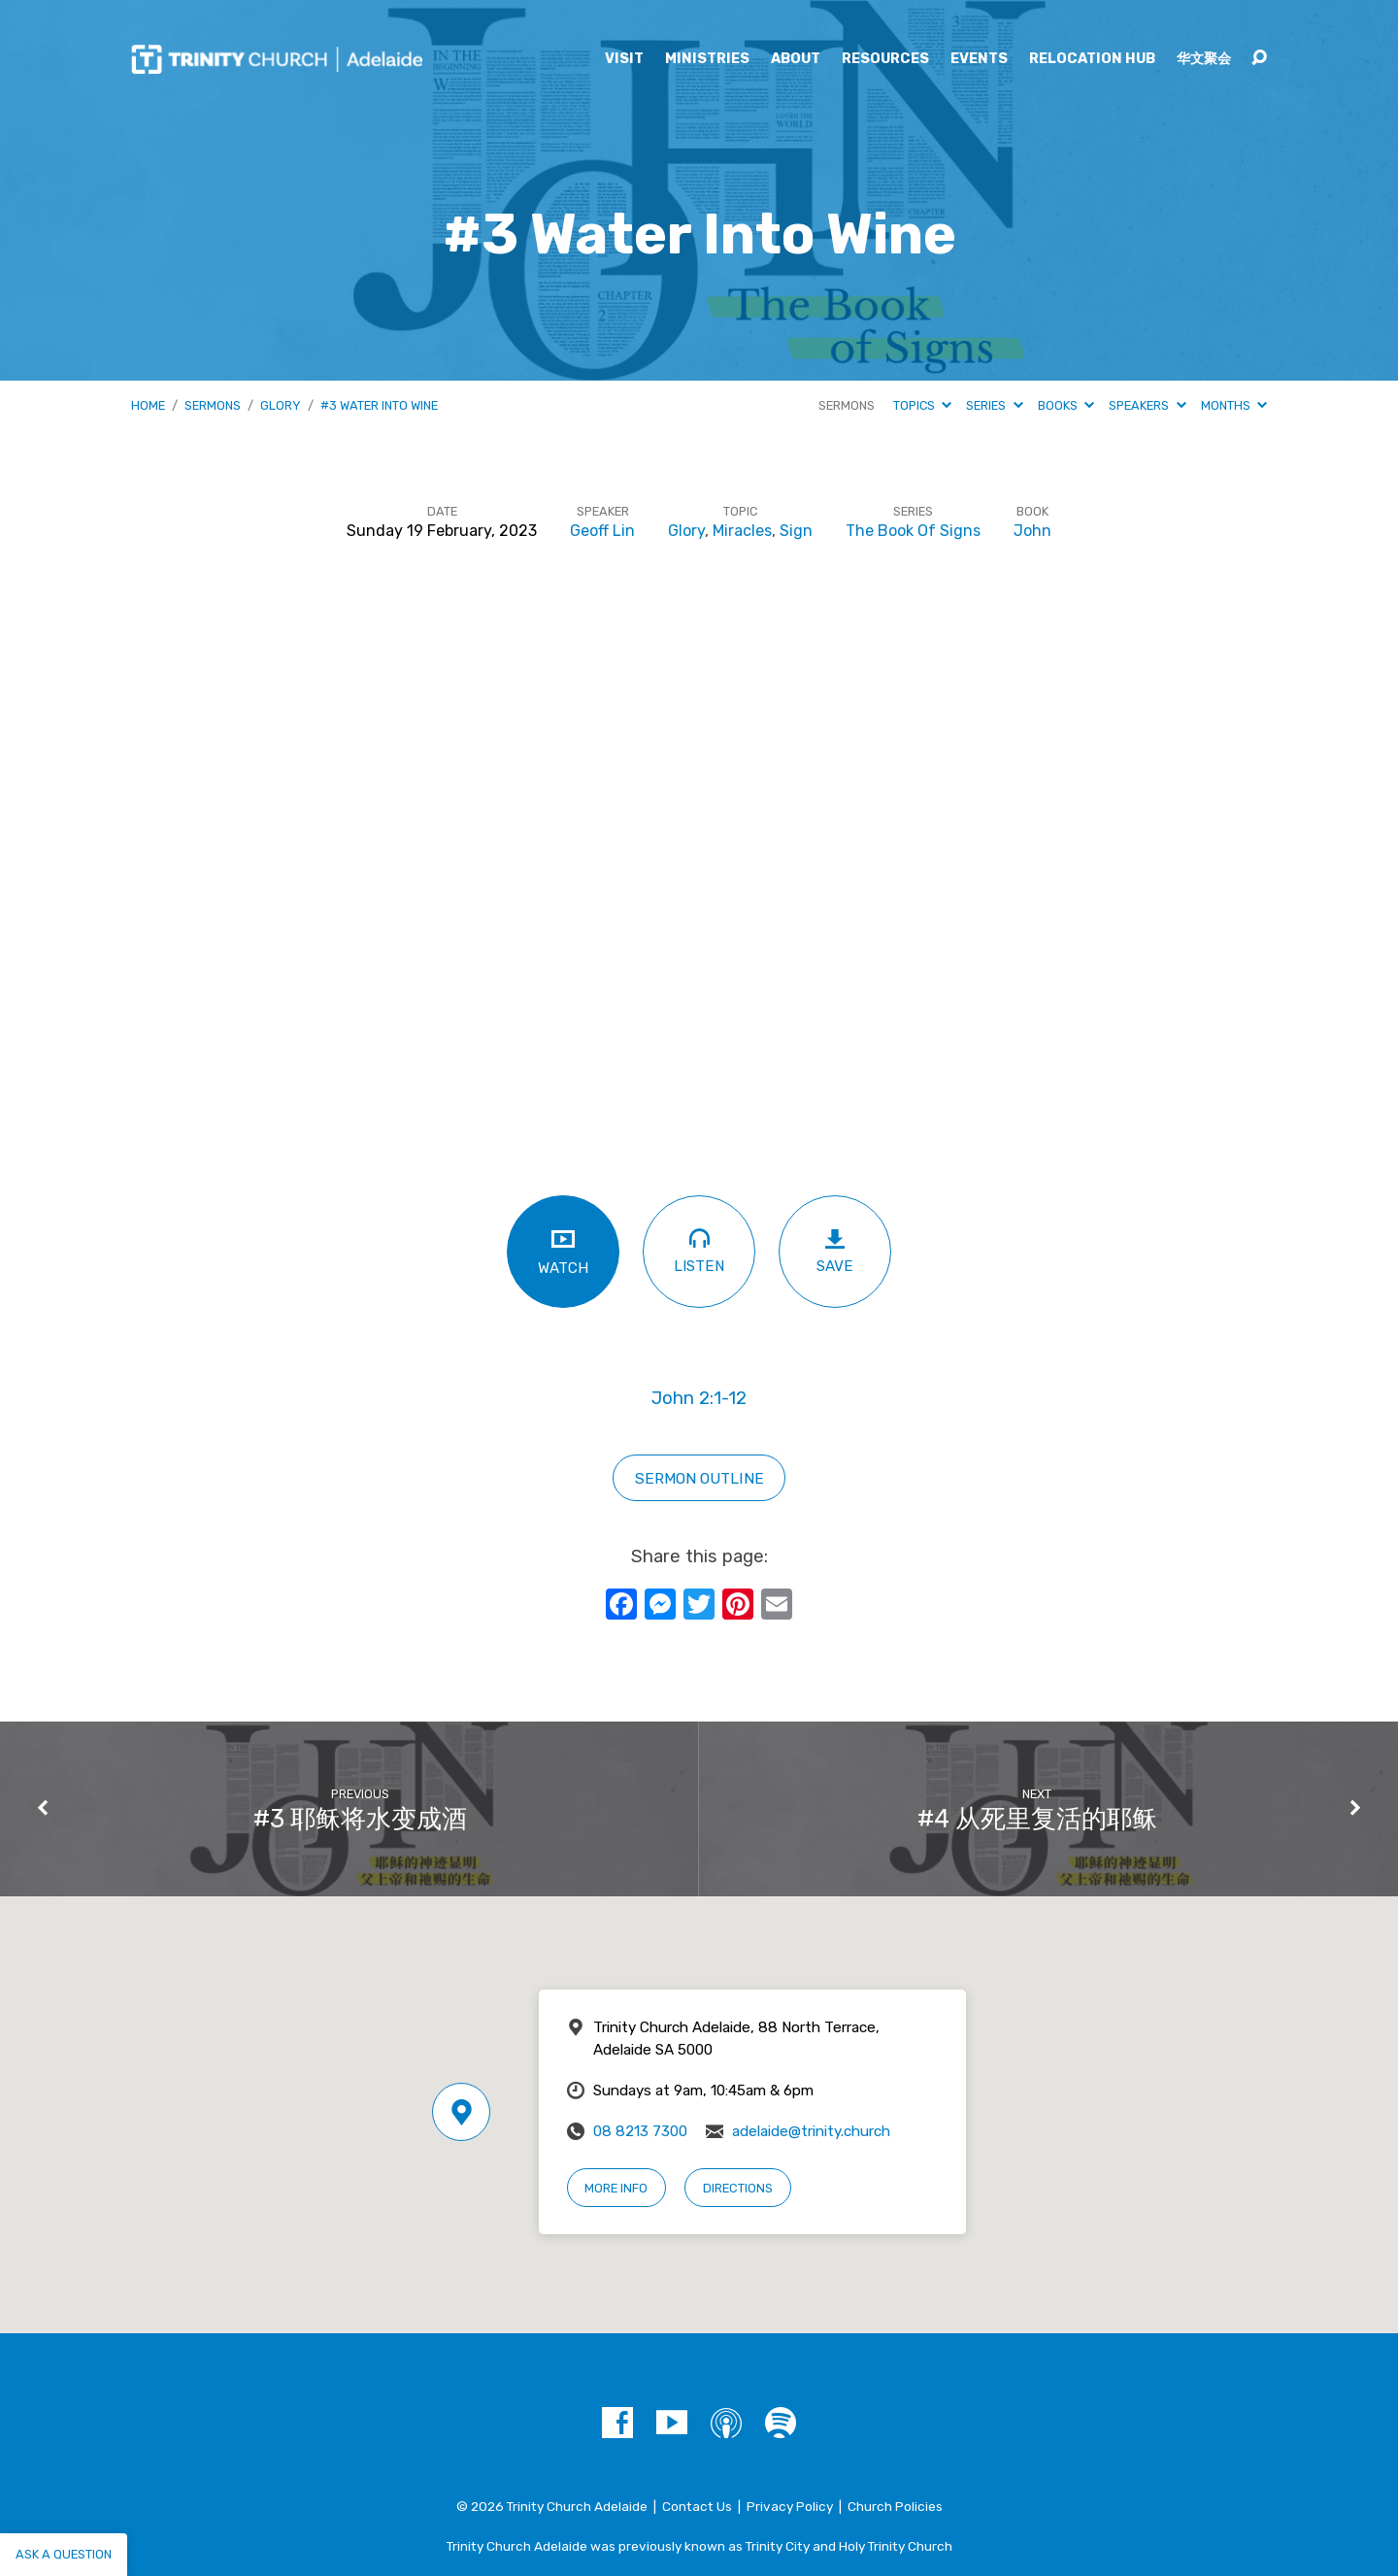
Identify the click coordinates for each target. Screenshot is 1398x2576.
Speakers (1147, 405)
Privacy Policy (790, 2506)
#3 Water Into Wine (379, 405)
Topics (922, 405)
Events (979, 59)
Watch (563, 1251)
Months (1234, 405)
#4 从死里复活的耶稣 (1037, 1818)
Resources (885, 59)
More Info (616, 2188)
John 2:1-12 (699, 1398)
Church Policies (895, 2506)
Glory (280, 405)
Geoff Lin (602, 530)
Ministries (707, 59)
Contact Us (697, 2506)
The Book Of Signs (913, 530)
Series (994, 405)
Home (148, 405)
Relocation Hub (1092, 59)
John (1032, 530)
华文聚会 (1204, 59)
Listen (699, 1250)
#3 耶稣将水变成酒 (360, 1818)
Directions (738, 2188)
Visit (624, 59)
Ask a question (64, 2554)
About (795, 59)
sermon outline (699, 1478)
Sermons (212, 405)
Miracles (742, 530)
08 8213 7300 (640, 2131)
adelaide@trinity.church (811, 2131)
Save (835, 1251)
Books (1066, 405)
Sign (796, 530)
